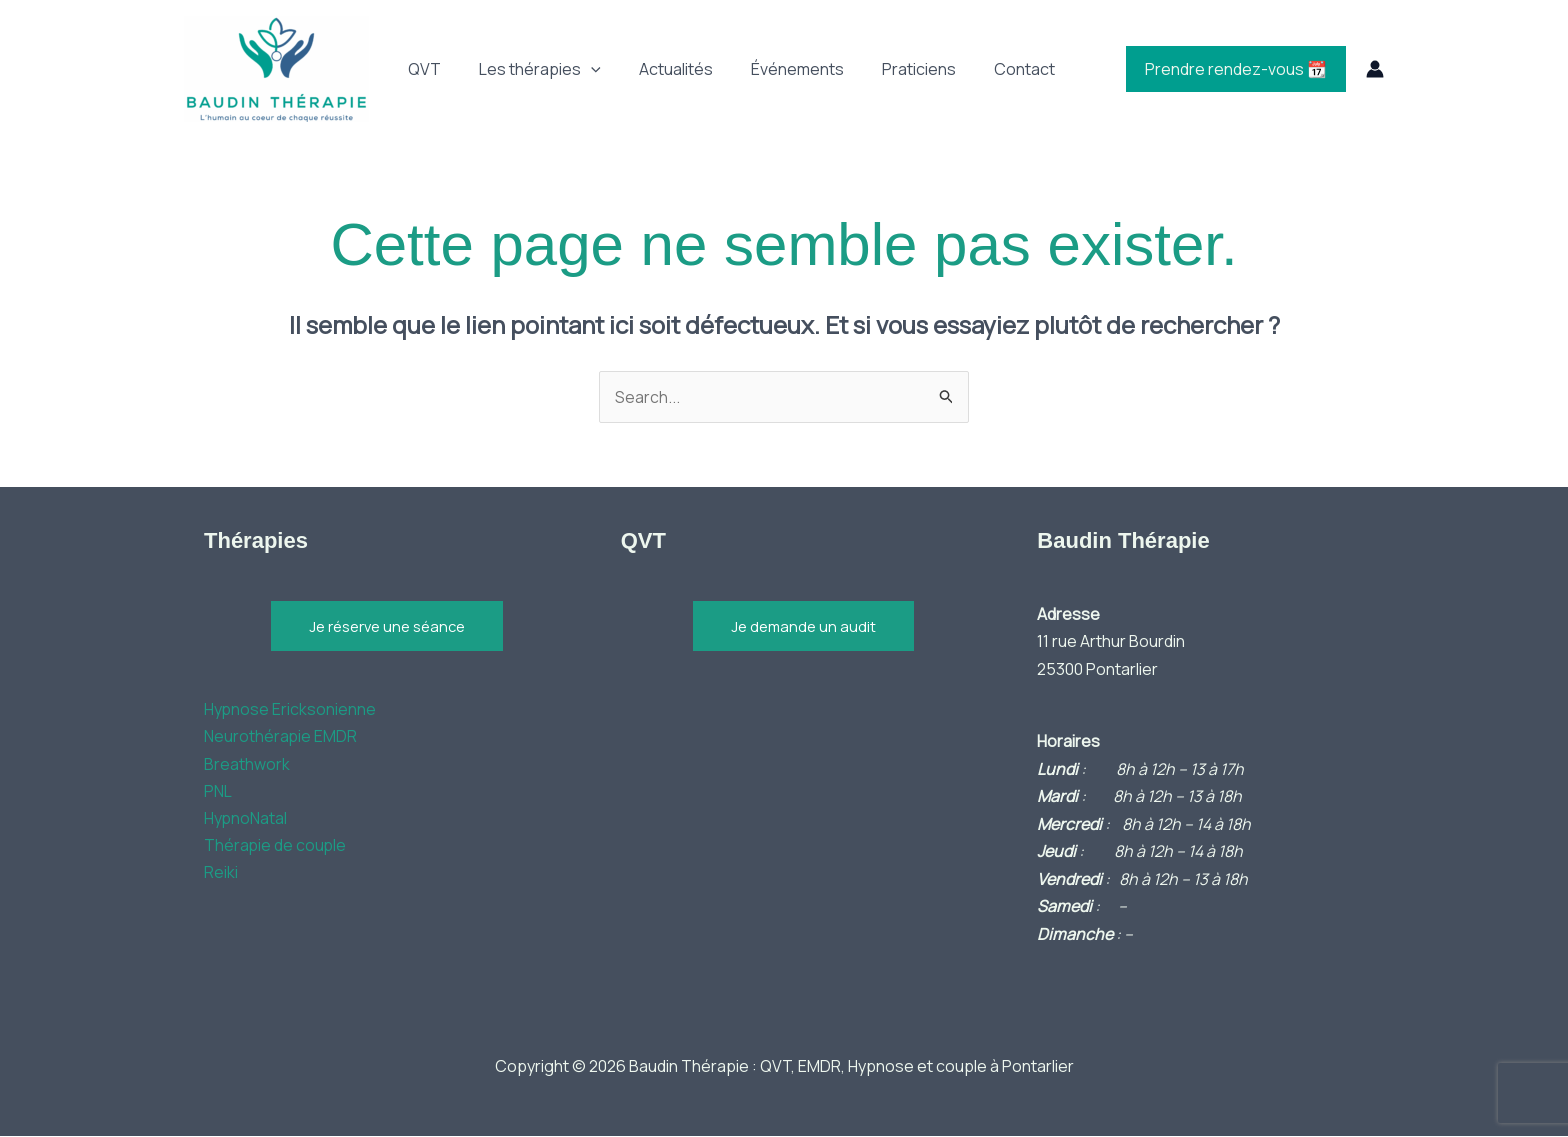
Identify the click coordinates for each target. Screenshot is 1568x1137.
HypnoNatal (246, 820)
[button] (582, 69)
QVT (421, 69)
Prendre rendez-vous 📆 (1239, 69)
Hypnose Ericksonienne (290, 710)
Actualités (661, 69)
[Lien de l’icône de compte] (1375, 69)
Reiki (221, 875)
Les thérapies (531, 69)
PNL (218, 793)
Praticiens (892, 69)
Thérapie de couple (276, 848)
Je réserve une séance (387, 626)
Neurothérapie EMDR (281, 738)
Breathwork (247, 765)
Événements (776, 69)
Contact (991, 69)
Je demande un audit (804, 626)
